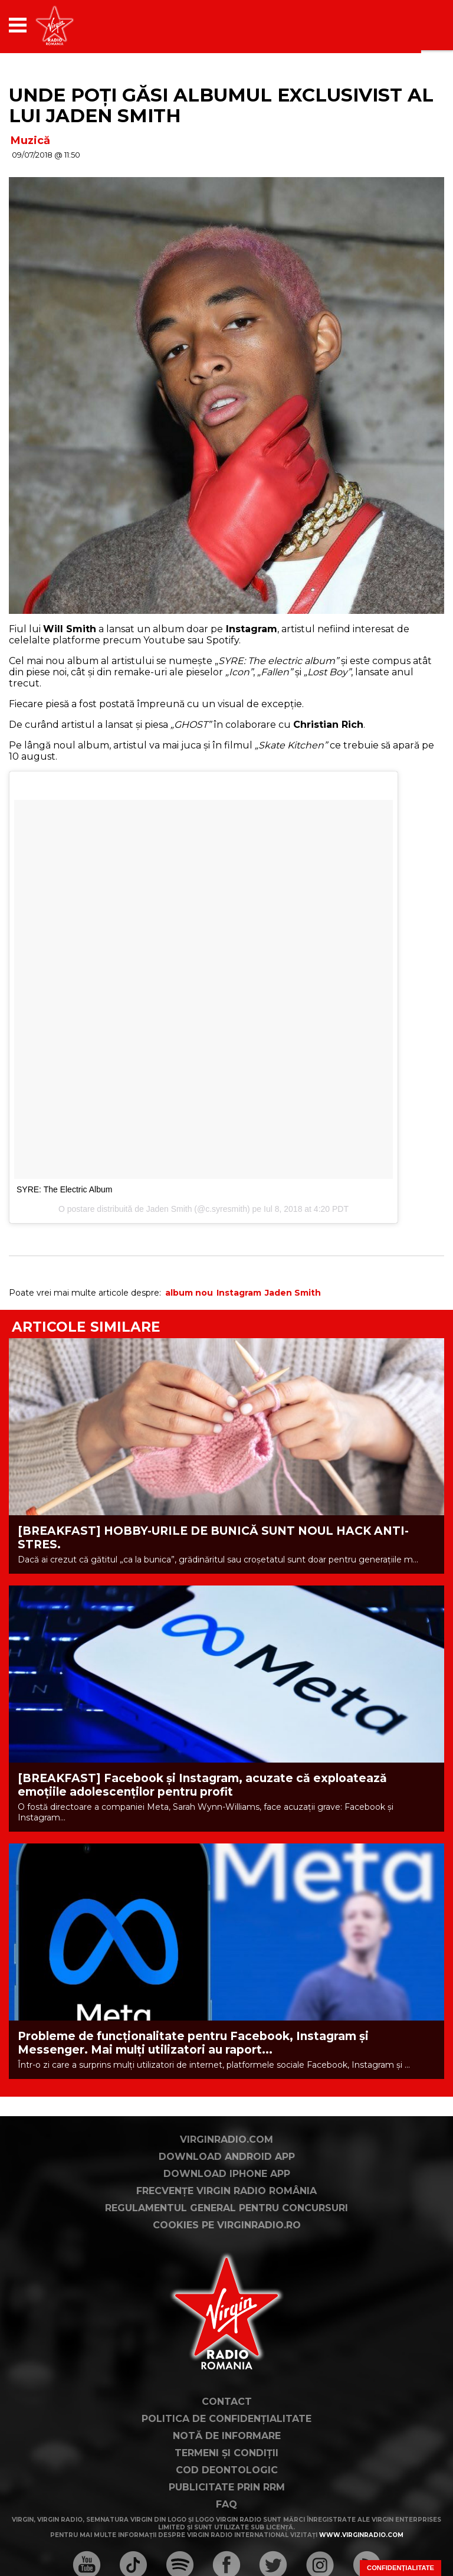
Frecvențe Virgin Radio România (226, 2190)
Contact (227, 2401)
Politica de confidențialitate (226, 2418)
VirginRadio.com (226, 2139)
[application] (414, 25)
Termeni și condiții (226, 2453)
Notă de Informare (227, 2435)
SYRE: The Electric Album (64, 1189)
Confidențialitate (400, 2567)
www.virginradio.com (361, 2535)
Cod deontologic (227, 2470)
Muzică (30, 140)
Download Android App (227, 2156)
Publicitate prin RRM (227, 2487)
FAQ (226, 2504)
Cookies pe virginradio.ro (227, 2225)
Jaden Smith (169, 1209)
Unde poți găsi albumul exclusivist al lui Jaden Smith (221, 105)
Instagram (238, 1292)
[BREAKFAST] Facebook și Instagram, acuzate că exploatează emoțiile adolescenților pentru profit (202, 1785)
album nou (189, 1292)
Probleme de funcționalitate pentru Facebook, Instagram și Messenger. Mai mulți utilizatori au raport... (193, 2043)
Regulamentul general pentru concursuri (226, 2208)
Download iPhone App (226, 2173)
